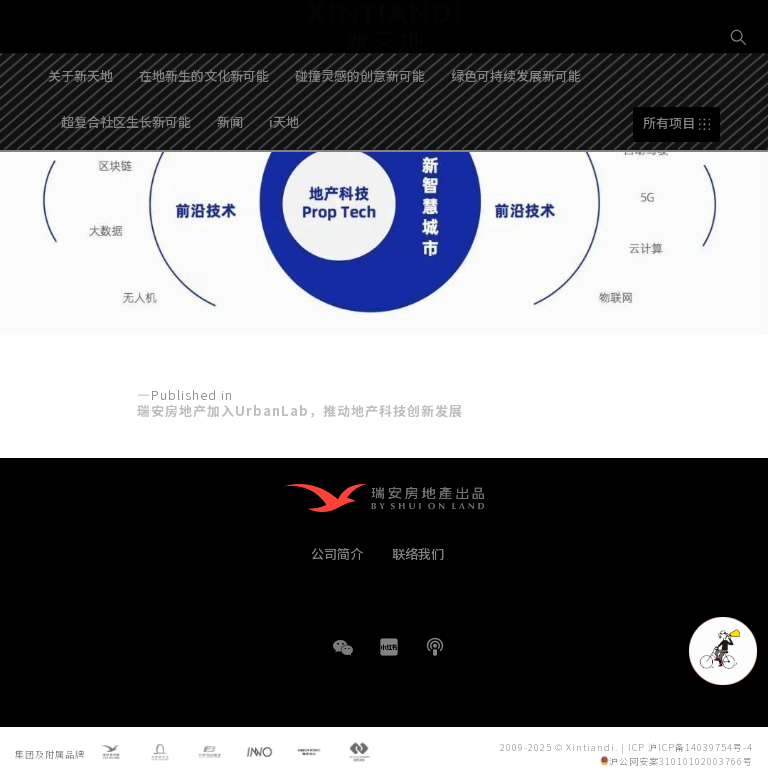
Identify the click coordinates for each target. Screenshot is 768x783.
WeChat (343, 657)
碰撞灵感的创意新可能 (360, 133)
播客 (435, 647)
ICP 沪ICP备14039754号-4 (690, 746)
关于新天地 (80, 133)
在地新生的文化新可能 (204, 133)
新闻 (230, 179)
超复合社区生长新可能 (126, 179)
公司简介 (337, 553)
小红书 (389, 647)
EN (739, 106)
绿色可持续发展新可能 (516, 133)
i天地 (284, 179)
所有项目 (669, 181)
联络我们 (418, 553)
